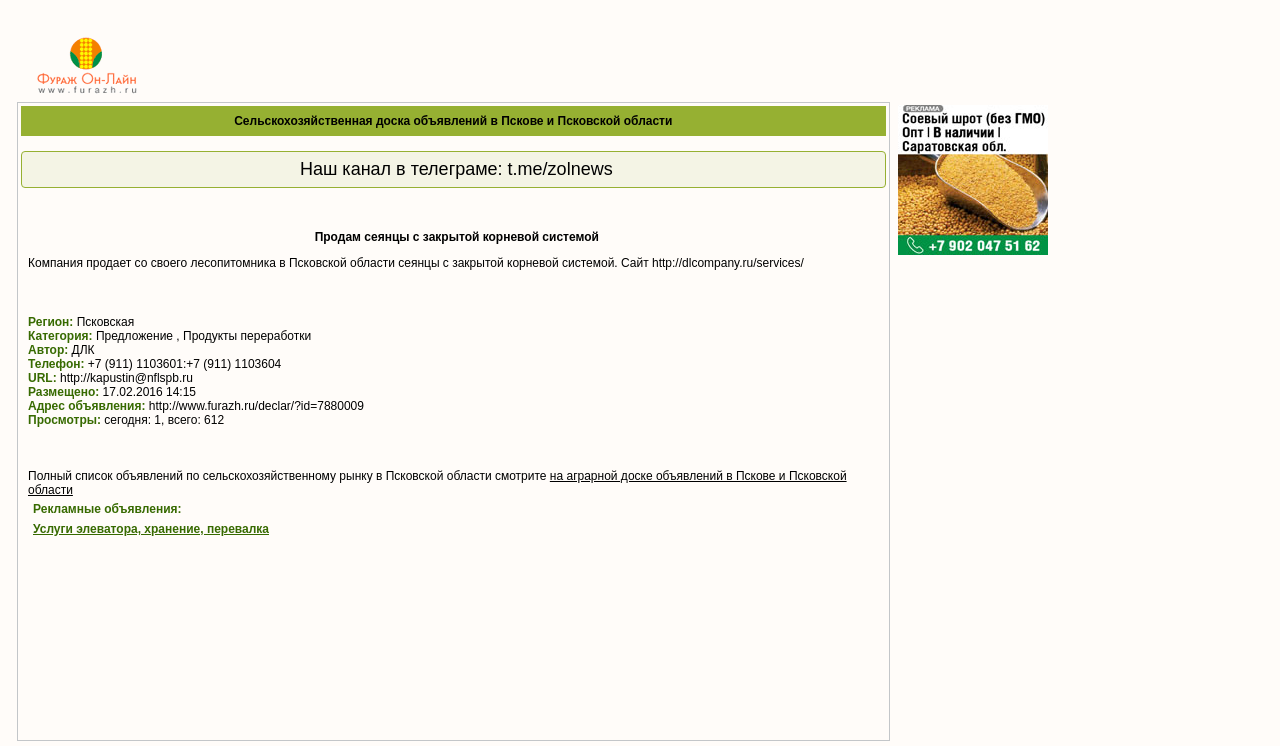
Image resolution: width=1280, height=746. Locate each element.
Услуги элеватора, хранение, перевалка (151, 529)
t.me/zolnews (560, 169)
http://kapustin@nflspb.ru (126, 378)
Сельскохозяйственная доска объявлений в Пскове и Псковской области (453, 121)
